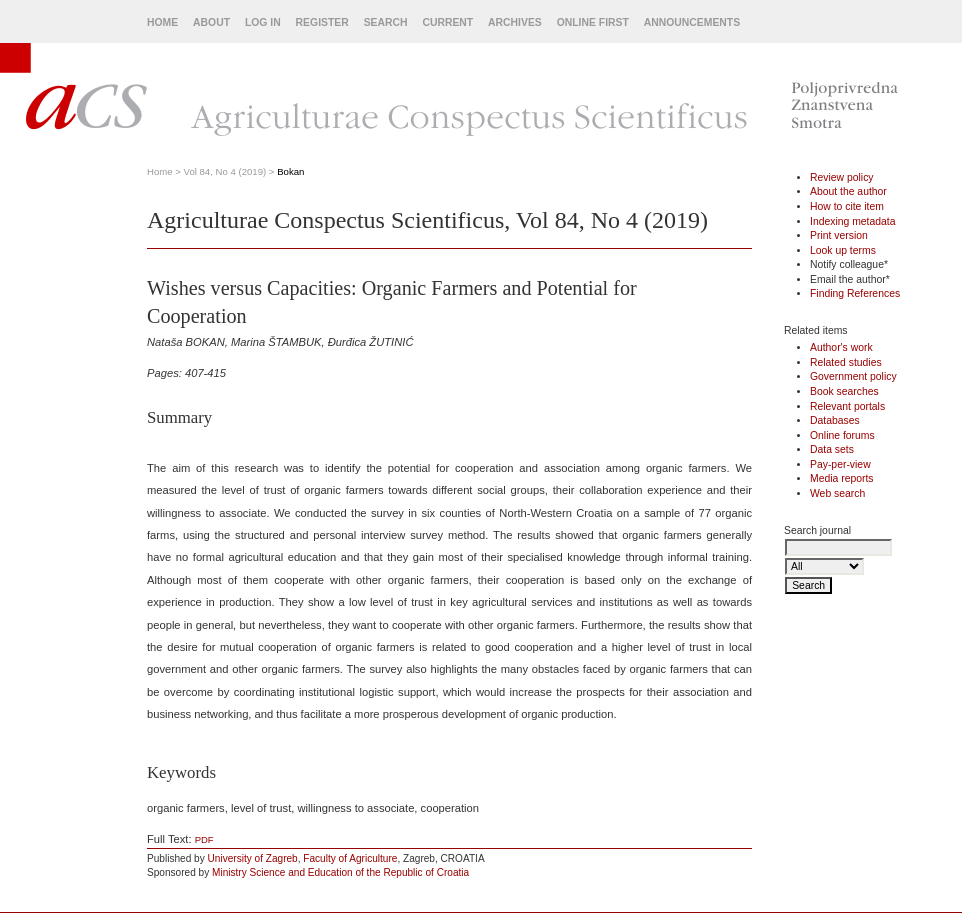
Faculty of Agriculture (350, 858)
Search (386, 22)
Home (162, 22)
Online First (593, 22)
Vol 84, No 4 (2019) (225, 171)
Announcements (692, 22)
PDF (204, 839)
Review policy (842, 177)
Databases (835, 420)
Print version (839, 235)
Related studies (846, 362)
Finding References (855, 293)
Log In (263, 22)
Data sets (832, 449)
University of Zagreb (253, 858)
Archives (515, 22)
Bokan (290, 171)
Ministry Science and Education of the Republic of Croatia (340, 872)
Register (322, 22)
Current (447, 22)
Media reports (842, 478)
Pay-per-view (840, 464)
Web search (837, 493)
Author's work (841, 347)
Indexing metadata (853, 221)
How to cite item (847, 206)
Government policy (853, 376)
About (211, 22)
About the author (848, 191)
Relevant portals (847, 406)
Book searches (844, 391)
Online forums (842, 435)
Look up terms (843, 250)
